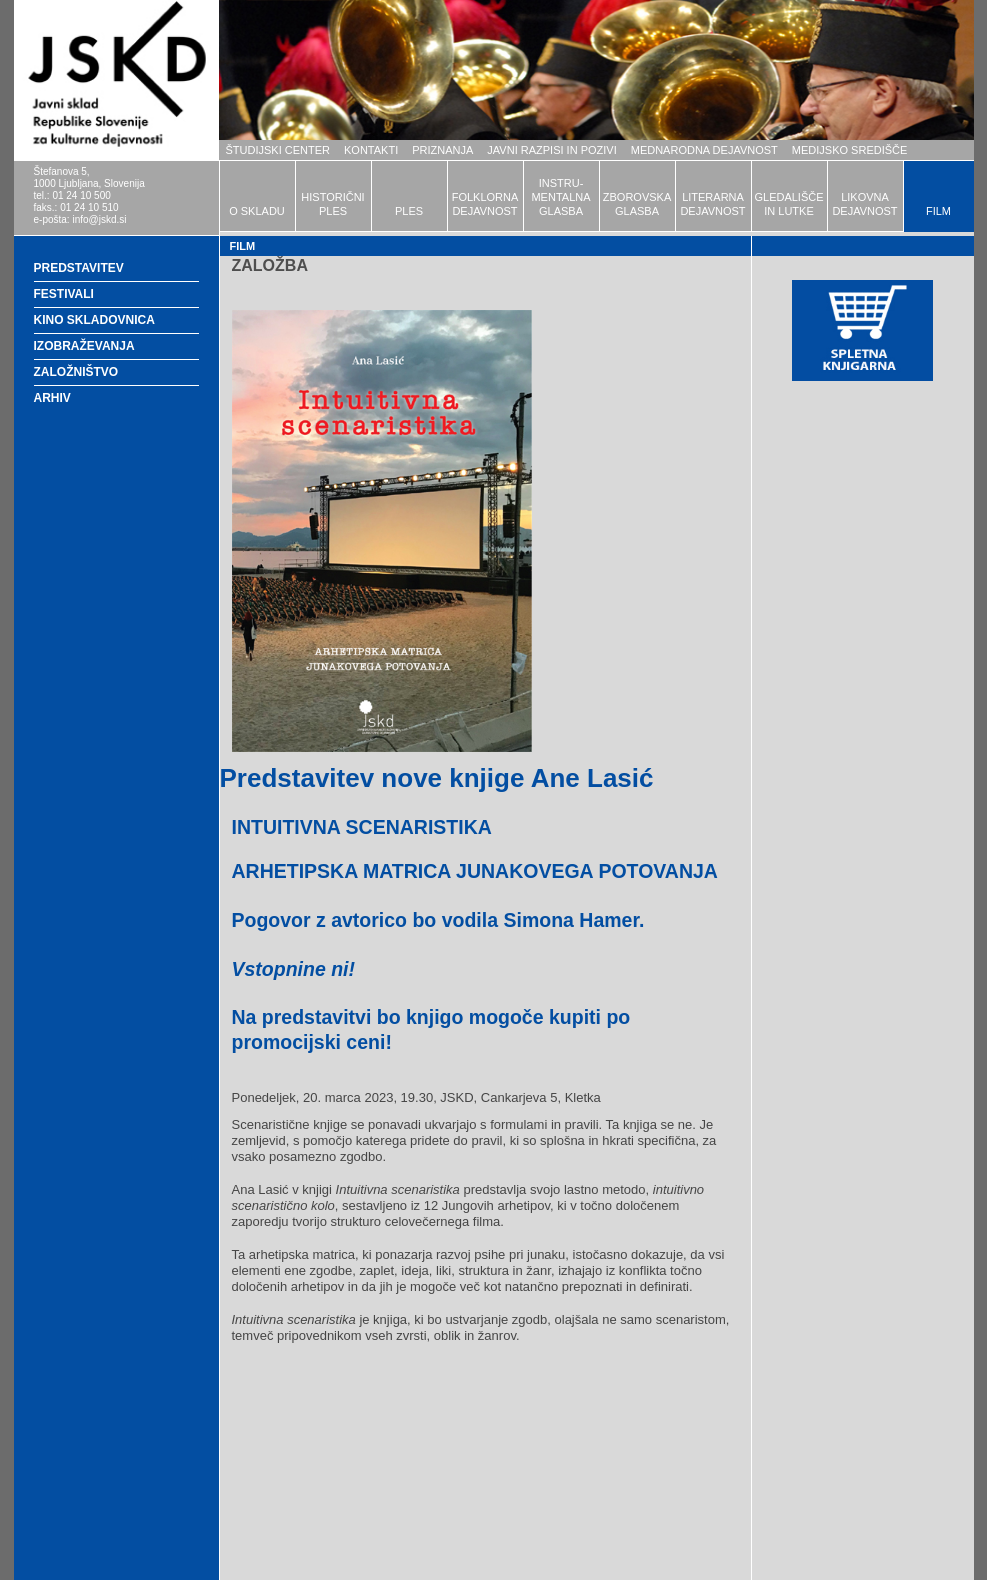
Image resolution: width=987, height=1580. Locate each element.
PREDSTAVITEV (79, 268)
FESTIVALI (64, 294)
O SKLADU (257, 211)
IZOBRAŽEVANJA (84, 346)
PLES (409, 211)
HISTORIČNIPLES (332, 204)
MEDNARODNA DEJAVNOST (704, 150)
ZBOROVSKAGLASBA (637, 204)
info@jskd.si (99, 219)
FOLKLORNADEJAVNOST (485, 204)
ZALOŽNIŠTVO (76, 372)
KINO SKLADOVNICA (94, 320)
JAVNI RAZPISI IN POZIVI (551, 150)
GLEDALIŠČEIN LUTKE (788, 204)
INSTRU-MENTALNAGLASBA (560, 197)
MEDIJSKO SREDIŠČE (850, 150)
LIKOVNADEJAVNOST (864, 204)
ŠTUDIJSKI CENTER (278, 150)
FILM (938, 211)
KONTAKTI (371, 150)
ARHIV (52, 398)
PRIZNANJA (442, 150)
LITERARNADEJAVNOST (712, 204)
